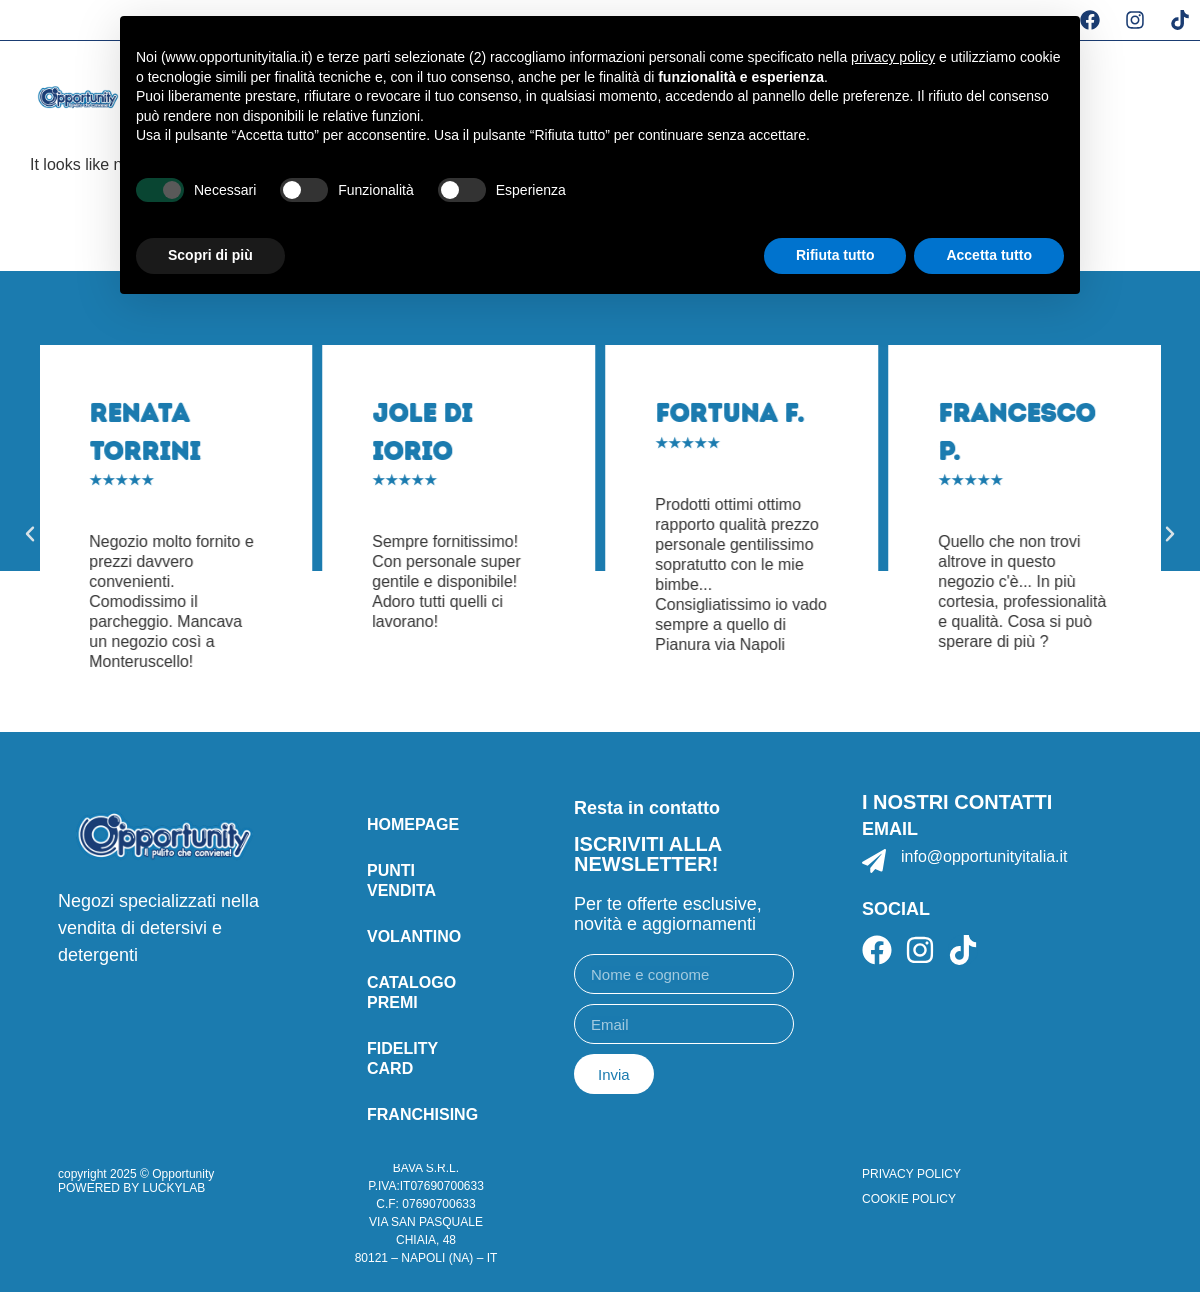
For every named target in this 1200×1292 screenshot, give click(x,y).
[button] (30, 534)
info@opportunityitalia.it (984, 856)
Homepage (413, 824)
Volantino (414, 936)
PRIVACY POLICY (911, 1174)
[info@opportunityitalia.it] (874, 861)
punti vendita (401, 880)
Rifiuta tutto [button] (835, 255)
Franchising (422, 1114)
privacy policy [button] (893, 57)
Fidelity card (402, 1058)
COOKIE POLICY (909, 1199)
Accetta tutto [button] (989, 255)
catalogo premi (411, 992)
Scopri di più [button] (210, 255)
